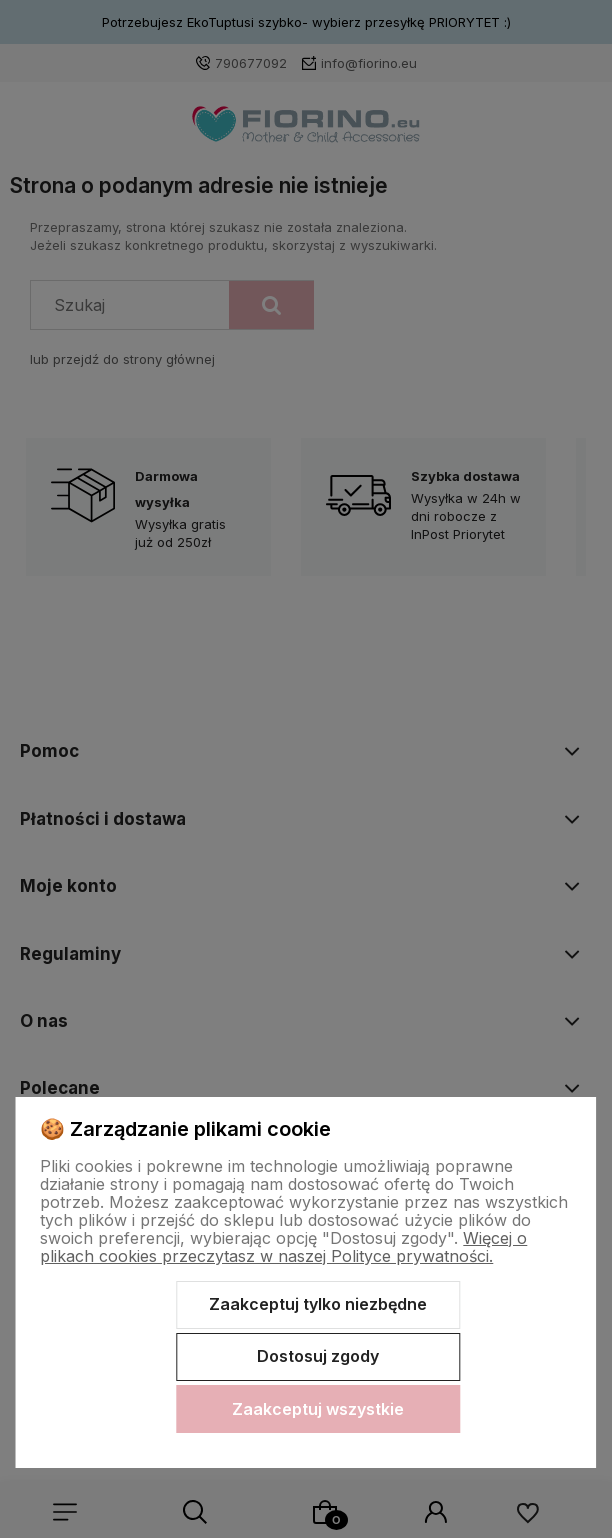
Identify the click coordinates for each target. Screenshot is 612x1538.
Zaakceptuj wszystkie (318, 1409)
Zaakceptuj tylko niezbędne (318, 1304)
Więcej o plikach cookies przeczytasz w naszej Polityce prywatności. (283, 1247)
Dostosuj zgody (318, 1356)
